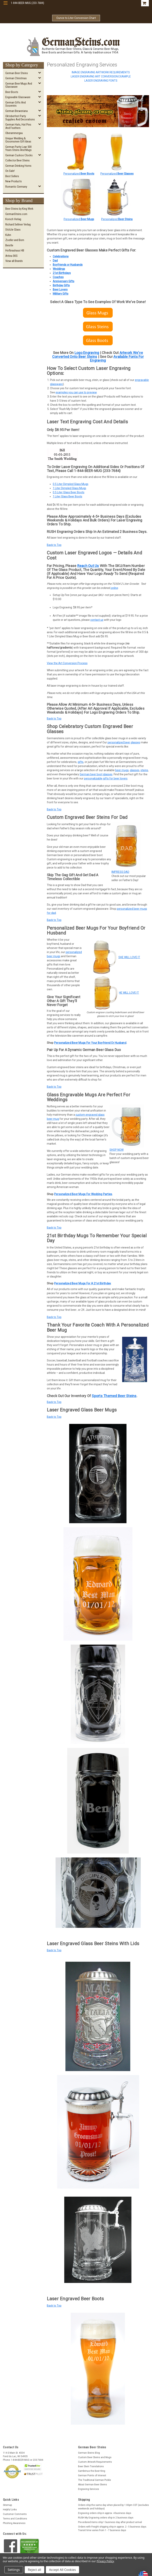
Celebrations (61, 256)
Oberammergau (14, 133)
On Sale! (10, 171)
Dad (55, 260)
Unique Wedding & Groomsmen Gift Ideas (18, 140)
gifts (80, 761)
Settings (14, 2570)
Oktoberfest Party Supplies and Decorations (20, 117)
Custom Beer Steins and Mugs (94, 2457)
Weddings (59, 268)
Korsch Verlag (13, 219)
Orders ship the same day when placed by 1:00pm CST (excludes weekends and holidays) (113, 2507)
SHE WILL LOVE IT (129, 957)
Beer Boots (11, 92)
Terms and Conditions (15, 2518)
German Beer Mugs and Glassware (18, 85)
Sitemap (7, 2505)
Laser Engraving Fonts (100, 80)
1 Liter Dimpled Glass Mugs (69, 488)
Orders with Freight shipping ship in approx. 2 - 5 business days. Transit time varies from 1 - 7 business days (112, 2528)
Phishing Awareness (14, 2523)
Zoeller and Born (14, 240)
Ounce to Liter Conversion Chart (76, 18)
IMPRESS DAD (120, 871)
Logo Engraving (87, 353)
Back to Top (54, 544)
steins (144, 770)
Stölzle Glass (13, 229)
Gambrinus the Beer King (91, 2471)
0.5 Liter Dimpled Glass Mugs (70, 484)
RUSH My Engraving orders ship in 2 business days (105, 2517)
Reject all (34, 2570)
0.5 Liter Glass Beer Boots (68, 492)
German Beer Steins (16, 73)
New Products (13, 181)
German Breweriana (16, 111)
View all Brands (14, 261)
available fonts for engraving (117, 359)
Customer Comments (15, 2514)
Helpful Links (10, 2509)
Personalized (78, 173)
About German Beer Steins (92, 2484)
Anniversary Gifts (63, 281)
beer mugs (122, 770)
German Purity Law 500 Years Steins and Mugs (18, 148)
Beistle (9, 245)
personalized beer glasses (124, 742)
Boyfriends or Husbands (68, 264)
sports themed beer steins (114, 1396)
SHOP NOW (117, 1149)
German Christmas (16, 78)
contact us (96, 619)
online (114, 587)
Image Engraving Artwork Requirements (101, 72)
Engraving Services (88, 2489)
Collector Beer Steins (17, 160)
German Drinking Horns (18, 166)
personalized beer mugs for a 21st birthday (82, 1283)
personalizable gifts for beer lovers (105, 778)
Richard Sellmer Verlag (18, 224)
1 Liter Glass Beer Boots (67, 496)
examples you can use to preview (76, 392)
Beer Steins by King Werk (19, 208)
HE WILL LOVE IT (129, 992)
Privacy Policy (105, 2561)
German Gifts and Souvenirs (15, 104)
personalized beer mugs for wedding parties (83, 1194)
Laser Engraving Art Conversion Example (101, 76)
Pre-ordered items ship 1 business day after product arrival (110, 2522)
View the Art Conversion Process (67, 663)
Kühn (8, 235)
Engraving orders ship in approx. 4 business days (104, 2513)
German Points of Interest (92, 2475)
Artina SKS (11, 256)
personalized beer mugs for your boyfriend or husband (90, 1042)
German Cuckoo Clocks (19, 155)
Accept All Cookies (62, 2570)
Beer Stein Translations (91, 2466)
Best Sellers (12, 176)
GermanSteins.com (16, 214)
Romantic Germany (16, 186)
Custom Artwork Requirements (95, 2462)
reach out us (88, 566)
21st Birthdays (62, 273)
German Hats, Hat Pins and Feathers (18, 126)
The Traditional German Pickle (94, 2480)
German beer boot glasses (96, 774)
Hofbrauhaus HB (14, 250)
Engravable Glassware (17, 97)
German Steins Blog (89, 2452)
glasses (134, 770)
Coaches (58, 277)
